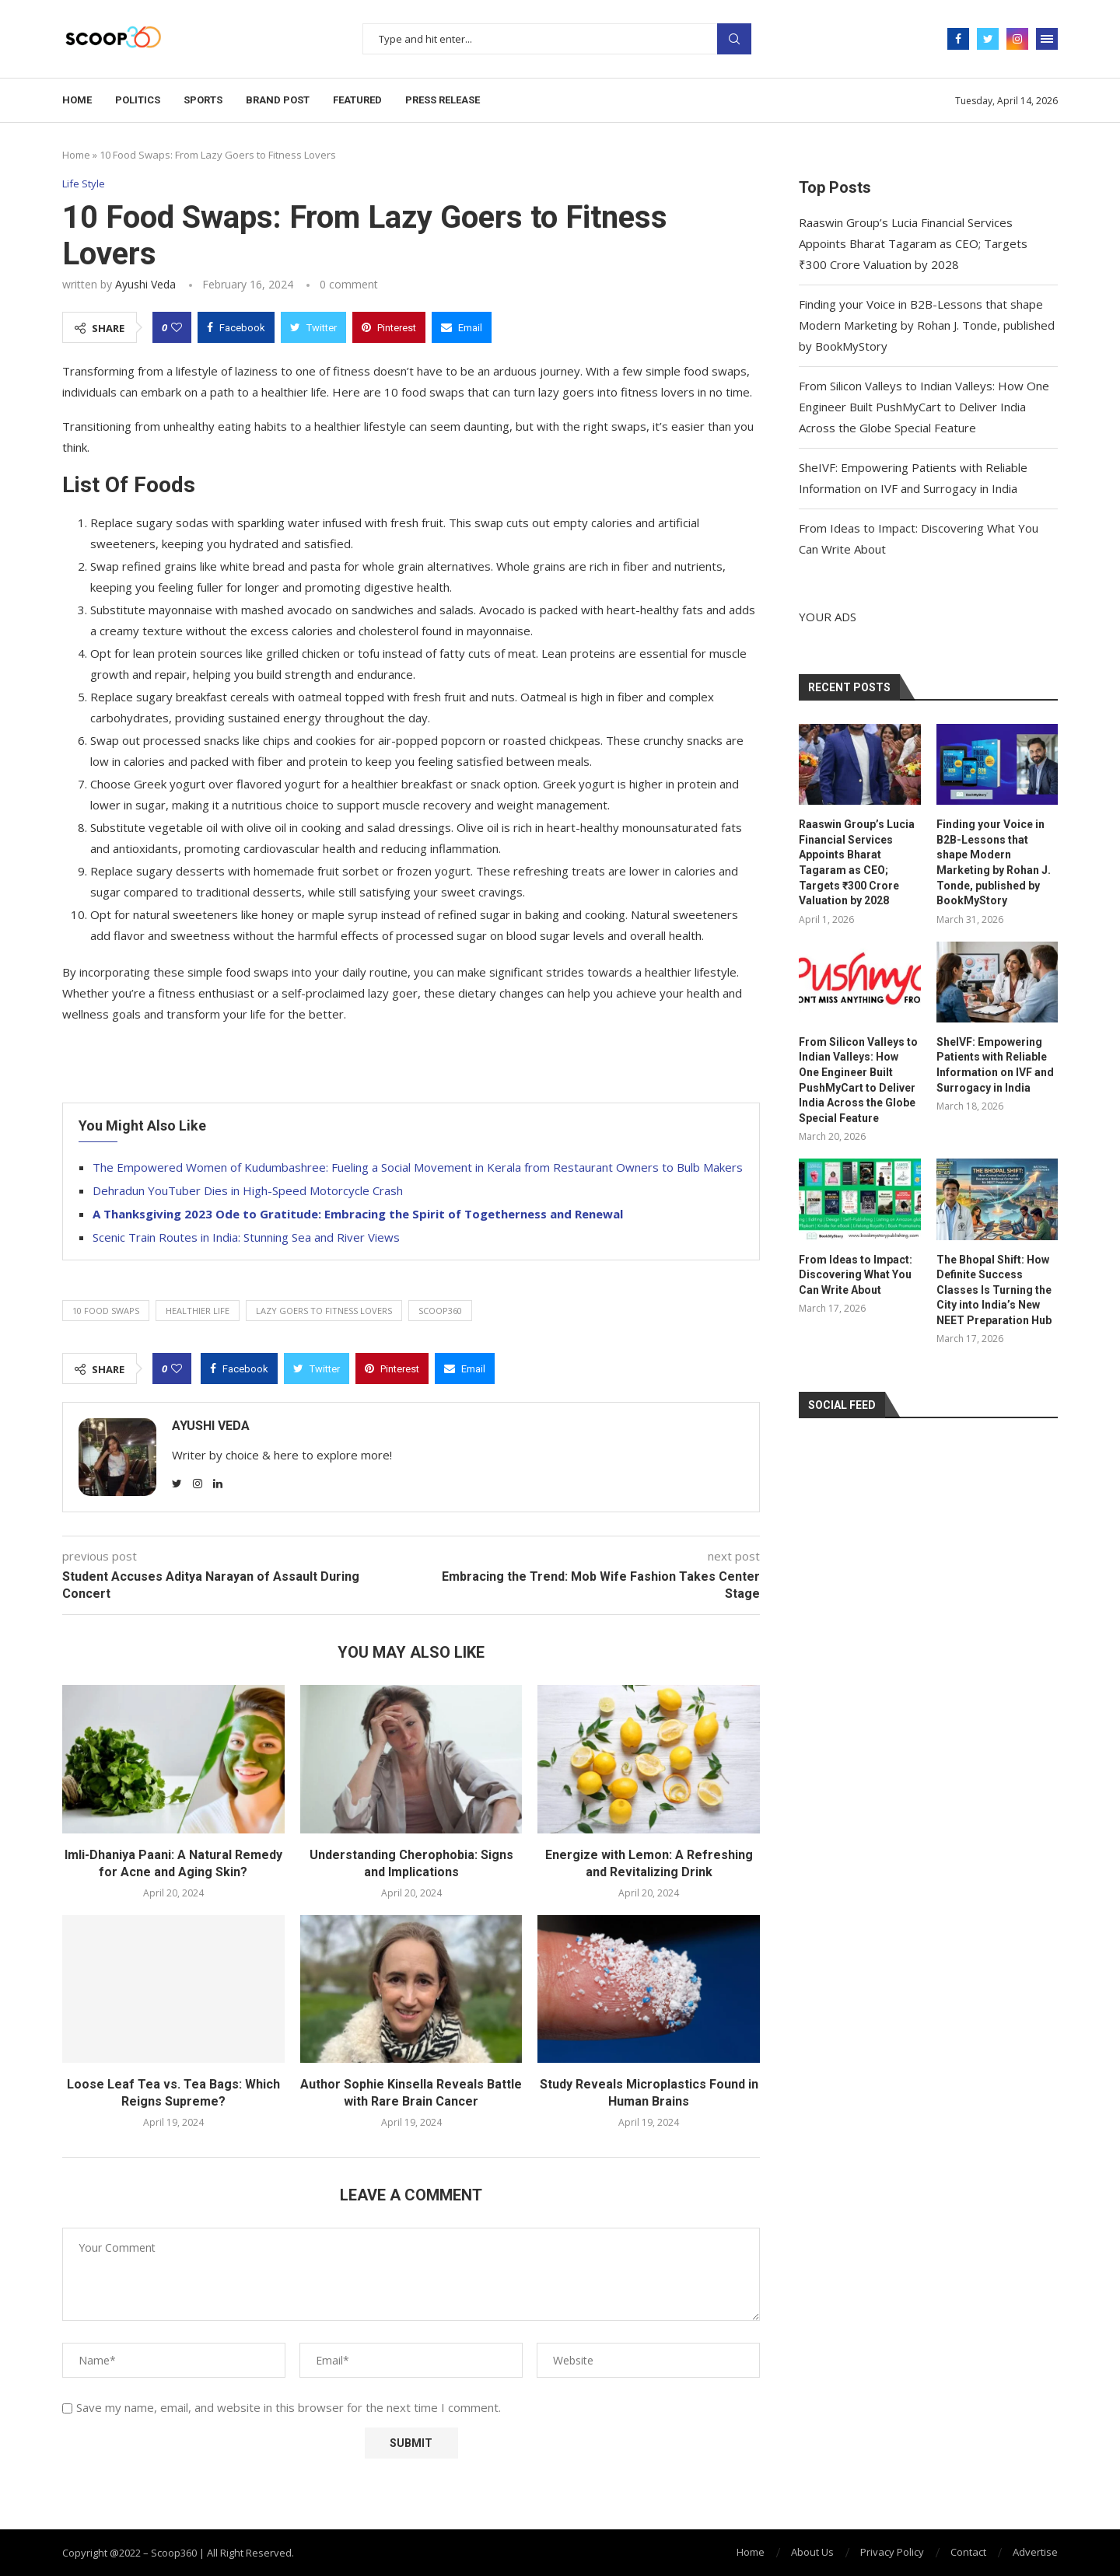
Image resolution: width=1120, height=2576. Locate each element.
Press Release (442, 100)
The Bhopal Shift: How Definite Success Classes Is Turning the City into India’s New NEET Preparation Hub (994, 1289)
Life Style (83, 184)
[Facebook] (958, 39)
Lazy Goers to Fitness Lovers (324, 1310)
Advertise (1035, 2552)
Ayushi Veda (145, 284)
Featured (357, 100)
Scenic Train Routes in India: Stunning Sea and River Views (246, 1237)
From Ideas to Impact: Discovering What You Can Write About (855, 1274)
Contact (968, 2552)
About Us (812, 2552)
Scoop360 (440, 1310)
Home (77, 100)
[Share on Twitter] (313, 327)
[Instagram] (1017, 39)
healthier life (197, 1310)
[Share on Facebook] (236, 327)
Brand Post (278, 100)
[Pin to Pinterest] (388, 327)
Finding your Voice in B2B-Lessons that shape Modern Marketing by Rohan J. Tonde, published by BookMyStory (927, 325)
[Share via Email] (462, 327)
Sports (203, 100)
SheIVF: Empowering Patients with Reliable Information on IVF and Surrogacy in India (995, 1065)
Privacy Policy (892, 2552)
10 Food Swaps (105, 1310)
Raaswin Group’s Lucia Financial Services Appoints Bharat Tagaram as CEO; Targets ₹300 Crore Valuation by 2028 (913, 243)
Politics (137, 100)
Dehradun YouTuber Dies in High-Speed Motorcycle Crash (248, 1190)
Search (734, 38)
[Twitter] (988, 39)
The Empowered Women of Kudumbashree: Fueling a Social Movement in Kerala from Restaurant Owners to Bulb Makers (418, 1167)
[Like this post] (176, 327)
